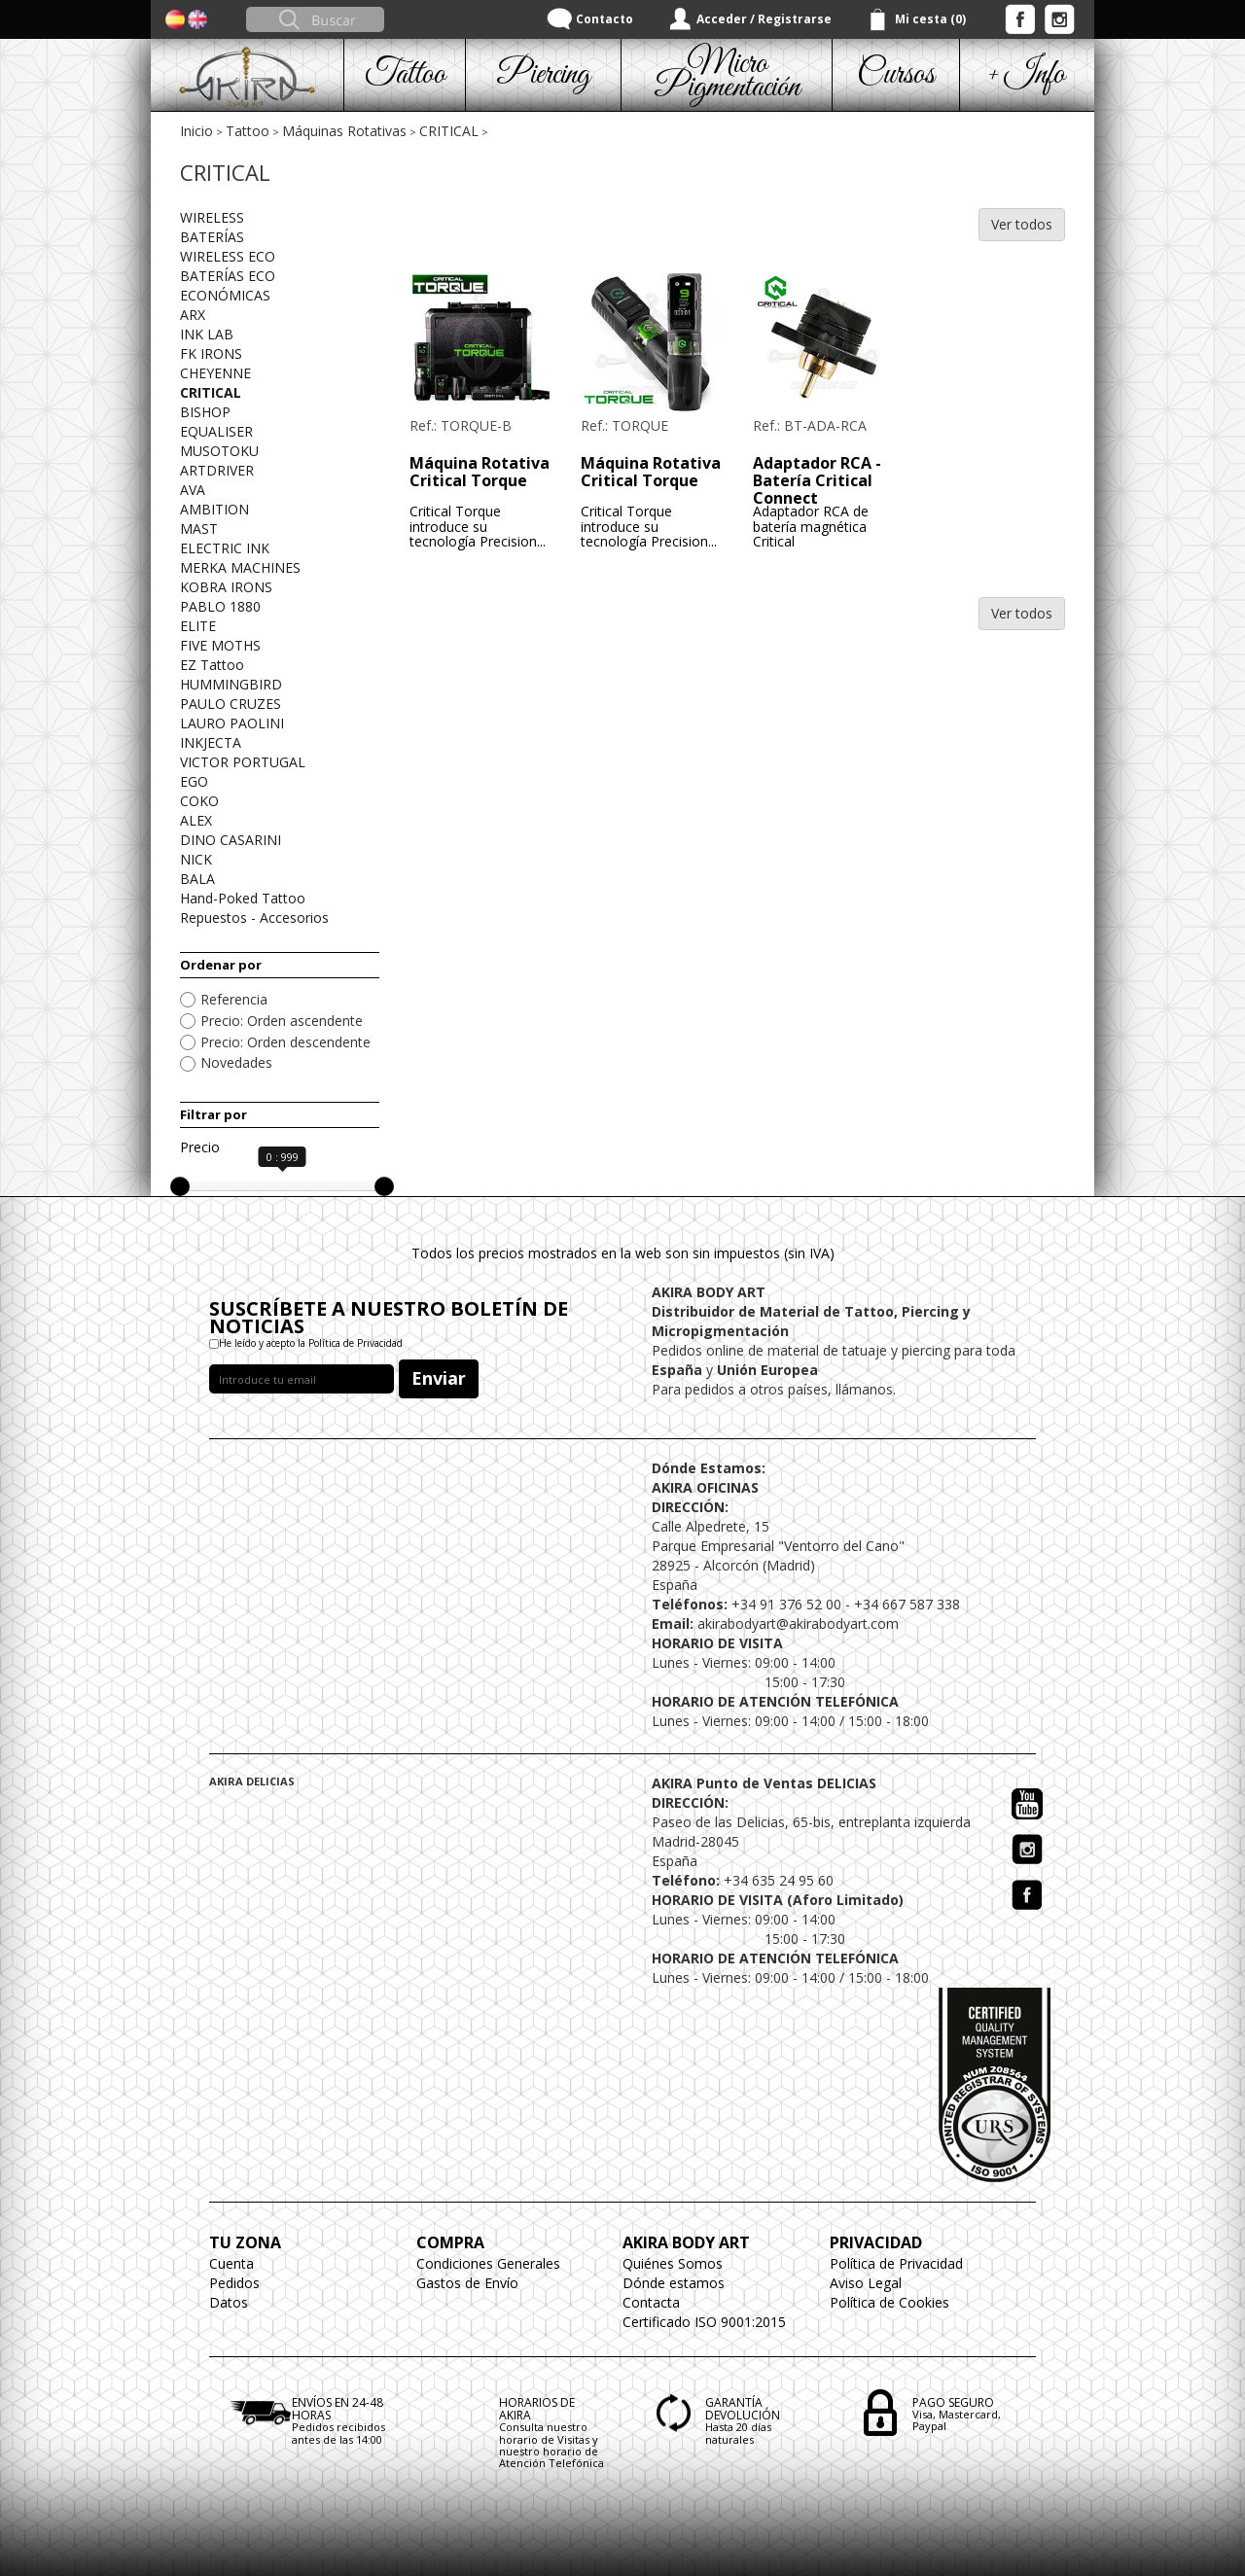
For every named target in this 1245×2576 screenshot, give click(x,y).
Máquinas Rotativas (344, 131)
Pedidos (234, 2283)
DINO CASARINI (230, 839)
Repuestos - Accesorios (254, 917)
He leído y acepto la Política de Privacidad (311, 1343)
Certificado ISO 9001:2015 (704, 2321)
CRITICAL (449, 131)
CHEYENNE (215, 373)
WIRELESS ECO (227, 256)
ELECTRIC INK (224, 548)
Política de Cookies (889, 2302)
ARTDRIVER (217, 470)
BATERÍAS (212, 237)
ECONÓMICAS (225, 295)
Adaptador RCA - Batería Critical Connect (817, 480)
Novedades (236, 1062)
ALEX (196, 820)
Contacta (651, 2302)
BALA (197, 878)
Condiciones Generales (488, 2263)
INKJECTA (210, 742)
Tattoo (247, 131)
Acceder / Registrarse (764, 19)
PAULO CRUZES (230, 703)
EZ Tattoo (212, 664)
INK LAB (206, 334)
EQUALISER (216, 431)
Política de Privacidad (896, 2263)
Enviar (438, 1378)
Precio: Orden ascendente (281, 1020)
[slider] (180, 1186)
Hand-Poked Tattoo (242, 898)
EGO (194, 781)
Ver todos (1021, 224)
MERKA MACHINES (240, 567)
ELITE (198, 626)
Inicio (196, 131)
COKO (199, 801)
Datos (228, 2302)
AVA (192, 489)
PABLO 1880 (220, 606)
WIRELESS (212, 217)
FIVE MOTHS (220, 645)
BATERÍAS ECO (227, 275)
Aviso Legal (866, 2283)
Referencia (233, 999)
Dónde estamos (673, 2283)
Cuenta (231, 2263)
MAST (199, 528)
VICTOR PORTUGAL (242, 762)
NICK (196, 859)
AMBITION (214, 509)
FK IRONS (211, 353)
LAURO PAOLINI (232, 723)
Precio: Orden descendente (285, 1042)
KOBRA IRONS (226, 587)
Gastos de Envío (467, 2283)
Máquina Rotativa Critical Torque (479, 471)
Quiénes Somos (672, 2263)
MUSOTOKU (219, 450)
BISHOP (205, 412)
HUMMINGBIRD (231, 684)
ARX (192, 314)
